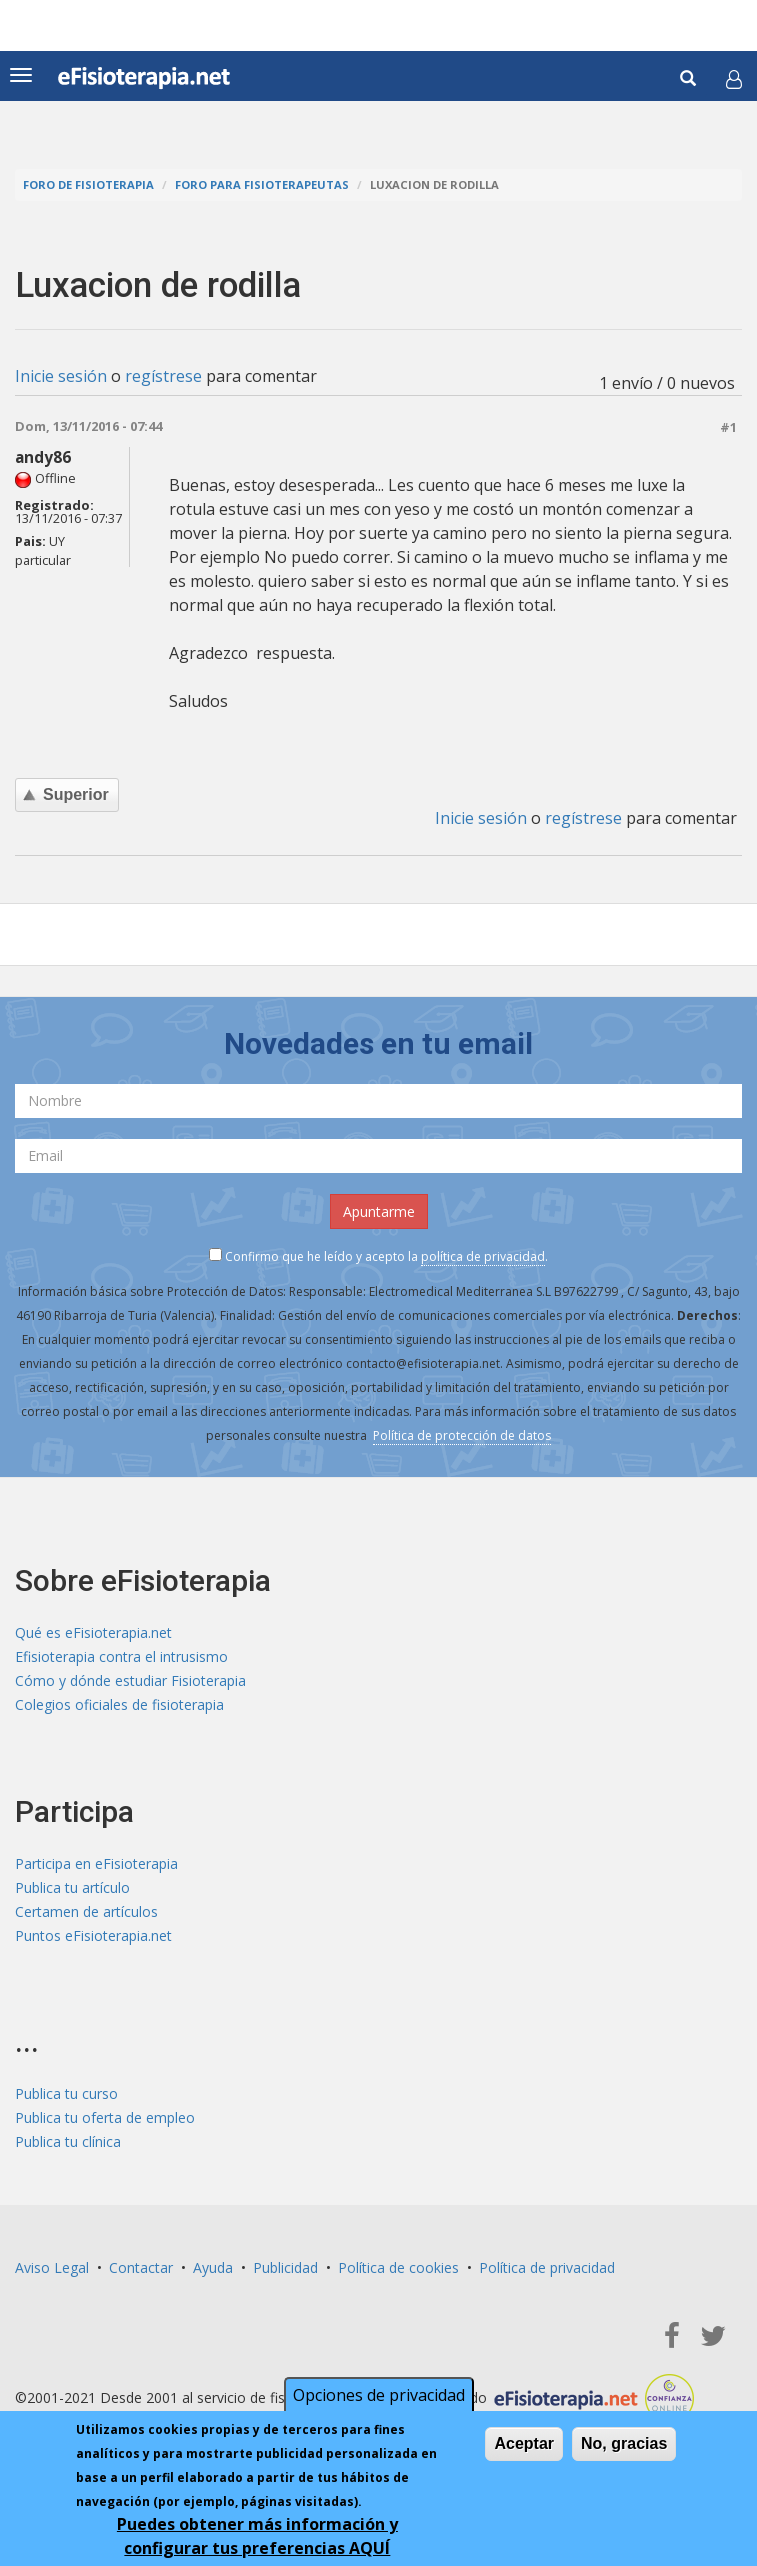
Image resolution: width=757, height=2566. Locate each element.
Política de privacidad (547, 2267)
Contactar (141, 2267)
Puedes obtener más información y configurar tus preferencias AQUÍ (257, 2536)
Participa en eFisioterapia (96, 1863)
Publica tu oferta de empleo (105, 2117)
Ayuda (213, 2267)
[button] (734, 79)
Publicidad (285, 2267)
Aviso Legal (52, 2267)
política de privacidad (483, 1256)
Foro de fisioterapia (88, 184)
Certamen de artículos (86, 1911)
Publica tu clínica (68, 2141)
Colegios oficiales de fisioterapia (119, 1704)
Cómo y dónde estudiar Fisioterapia (130, 1680)
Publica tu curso (66, 2093)
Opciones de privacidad (379, 2395)
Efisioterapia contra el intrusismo (121, 1656)
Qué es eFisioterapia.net (93, 1632)
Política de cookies (398, 2267)
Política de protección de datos (462, 1435)
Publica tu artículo (72, 1887)
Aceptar (524, 2443)
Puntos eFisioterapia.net (93, 1935)
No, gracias (624, 2443)
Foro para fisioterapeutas (262, 184)
